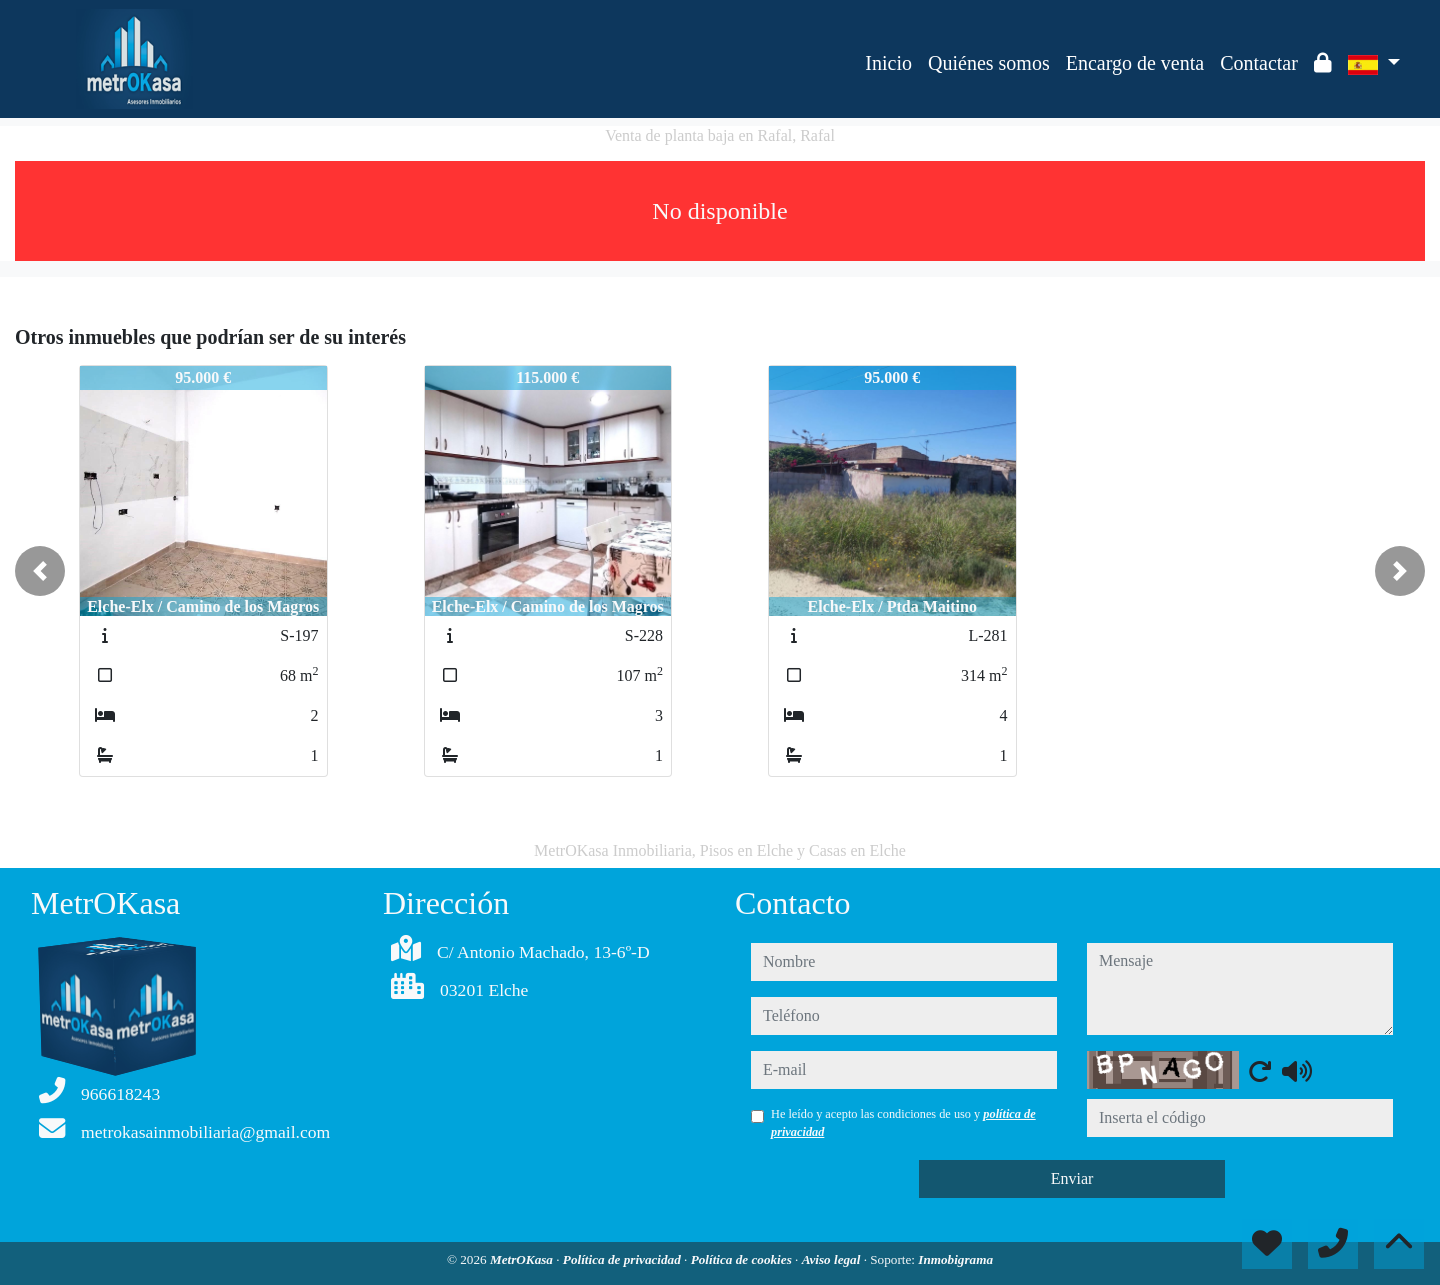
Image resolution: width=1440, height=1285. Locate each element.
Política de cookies (743, 1259)
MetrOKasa (523, 1259)
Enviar (1072, 1178)
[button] (40, 571)
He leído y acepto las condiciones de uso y (903, 1123)
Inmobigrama (955, 1259)
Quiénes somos (989, 63)
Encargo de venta (1135, 63)
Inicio (888, 63)
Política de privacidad (623, 1259)
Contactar (1259, 63)
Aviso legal (833, 1259)
